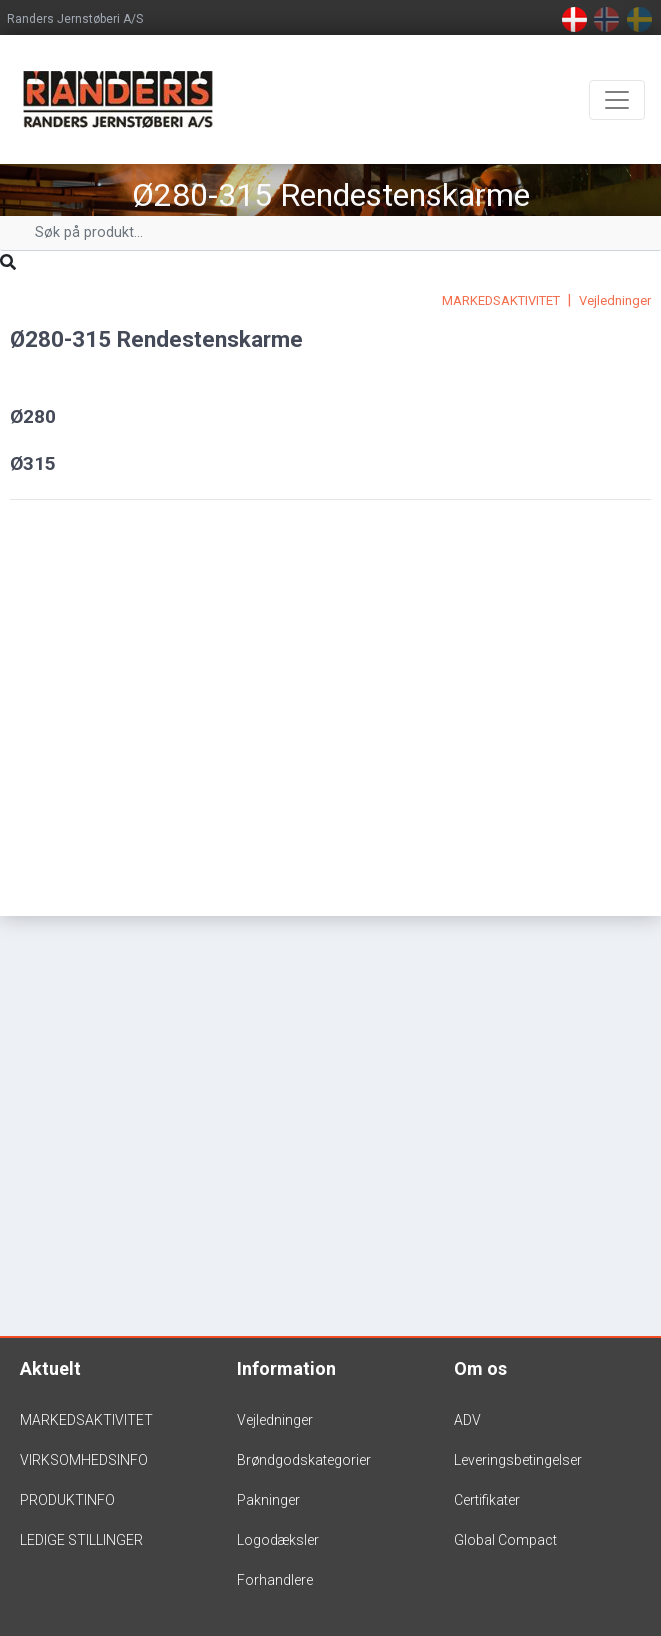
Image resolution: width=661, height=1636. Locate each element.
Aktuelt (50, 1368)
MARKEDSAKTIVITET (501, 300)
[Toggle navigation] (617, 100)
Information (286, 1368)
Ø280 (33, 416)
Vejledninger (615, 300)
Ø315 (33, 463)
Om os (480, 1368)
